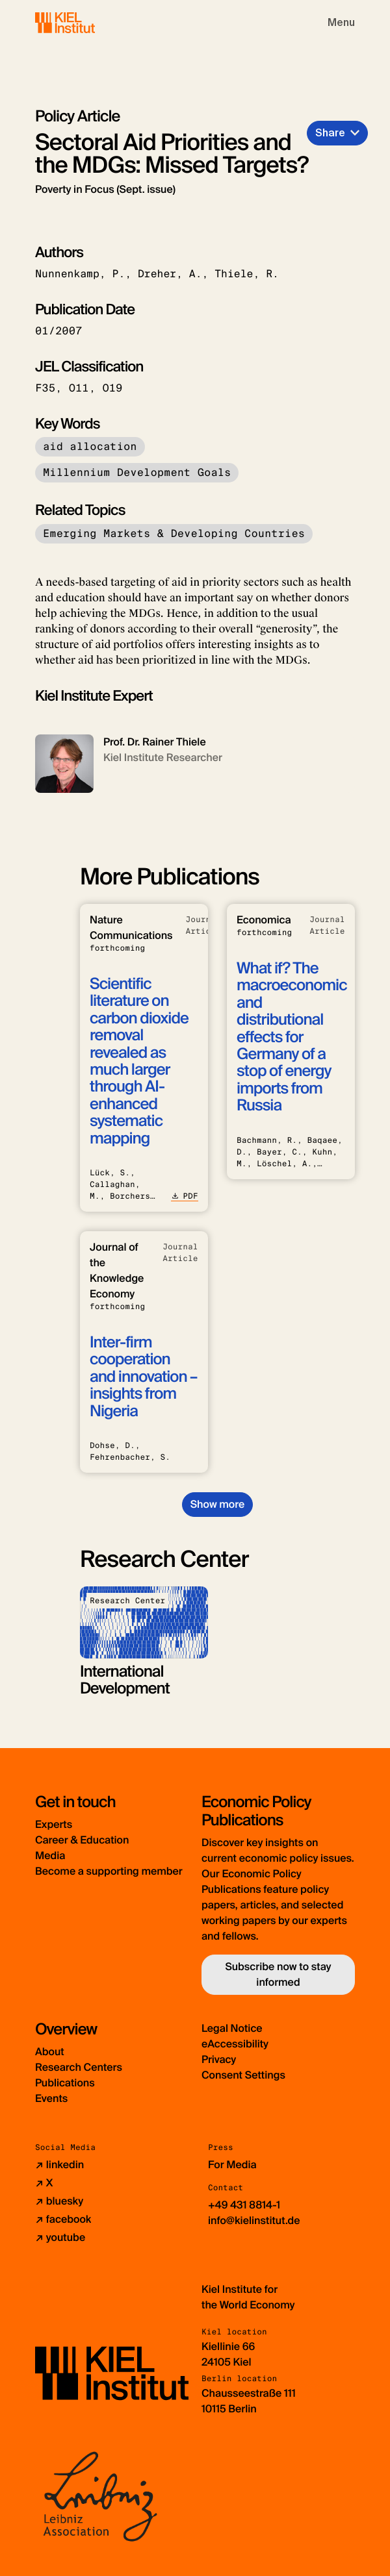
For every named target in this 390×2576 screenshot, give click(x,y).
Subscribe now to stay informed (278, 1974)
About (49, 2051)
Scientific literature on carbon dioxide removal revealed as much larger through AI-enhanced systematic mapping (139, 1061)
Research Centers (78, 2067)
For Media (232, 2164)
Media (50, 1855)
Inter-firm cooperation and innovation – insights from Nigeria (143, 1376)
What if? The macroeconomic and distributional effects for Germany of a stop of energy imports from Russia (292, 1037)
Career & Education (82, 1840)
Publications (65, 2083)
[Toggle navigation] (341, 23)
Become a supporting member (109, 1871)
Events (51, 2098)
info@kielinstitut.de (254, 2220)
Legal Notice (232, 2028)
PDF (184, 1196)
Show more (217, 1504)
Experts (53, 1824)
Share (330, 133)
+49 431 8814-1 (244, 2205)
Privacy (219, 2059)
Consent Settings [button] (243, 2075)
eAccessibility (235, 2044)
